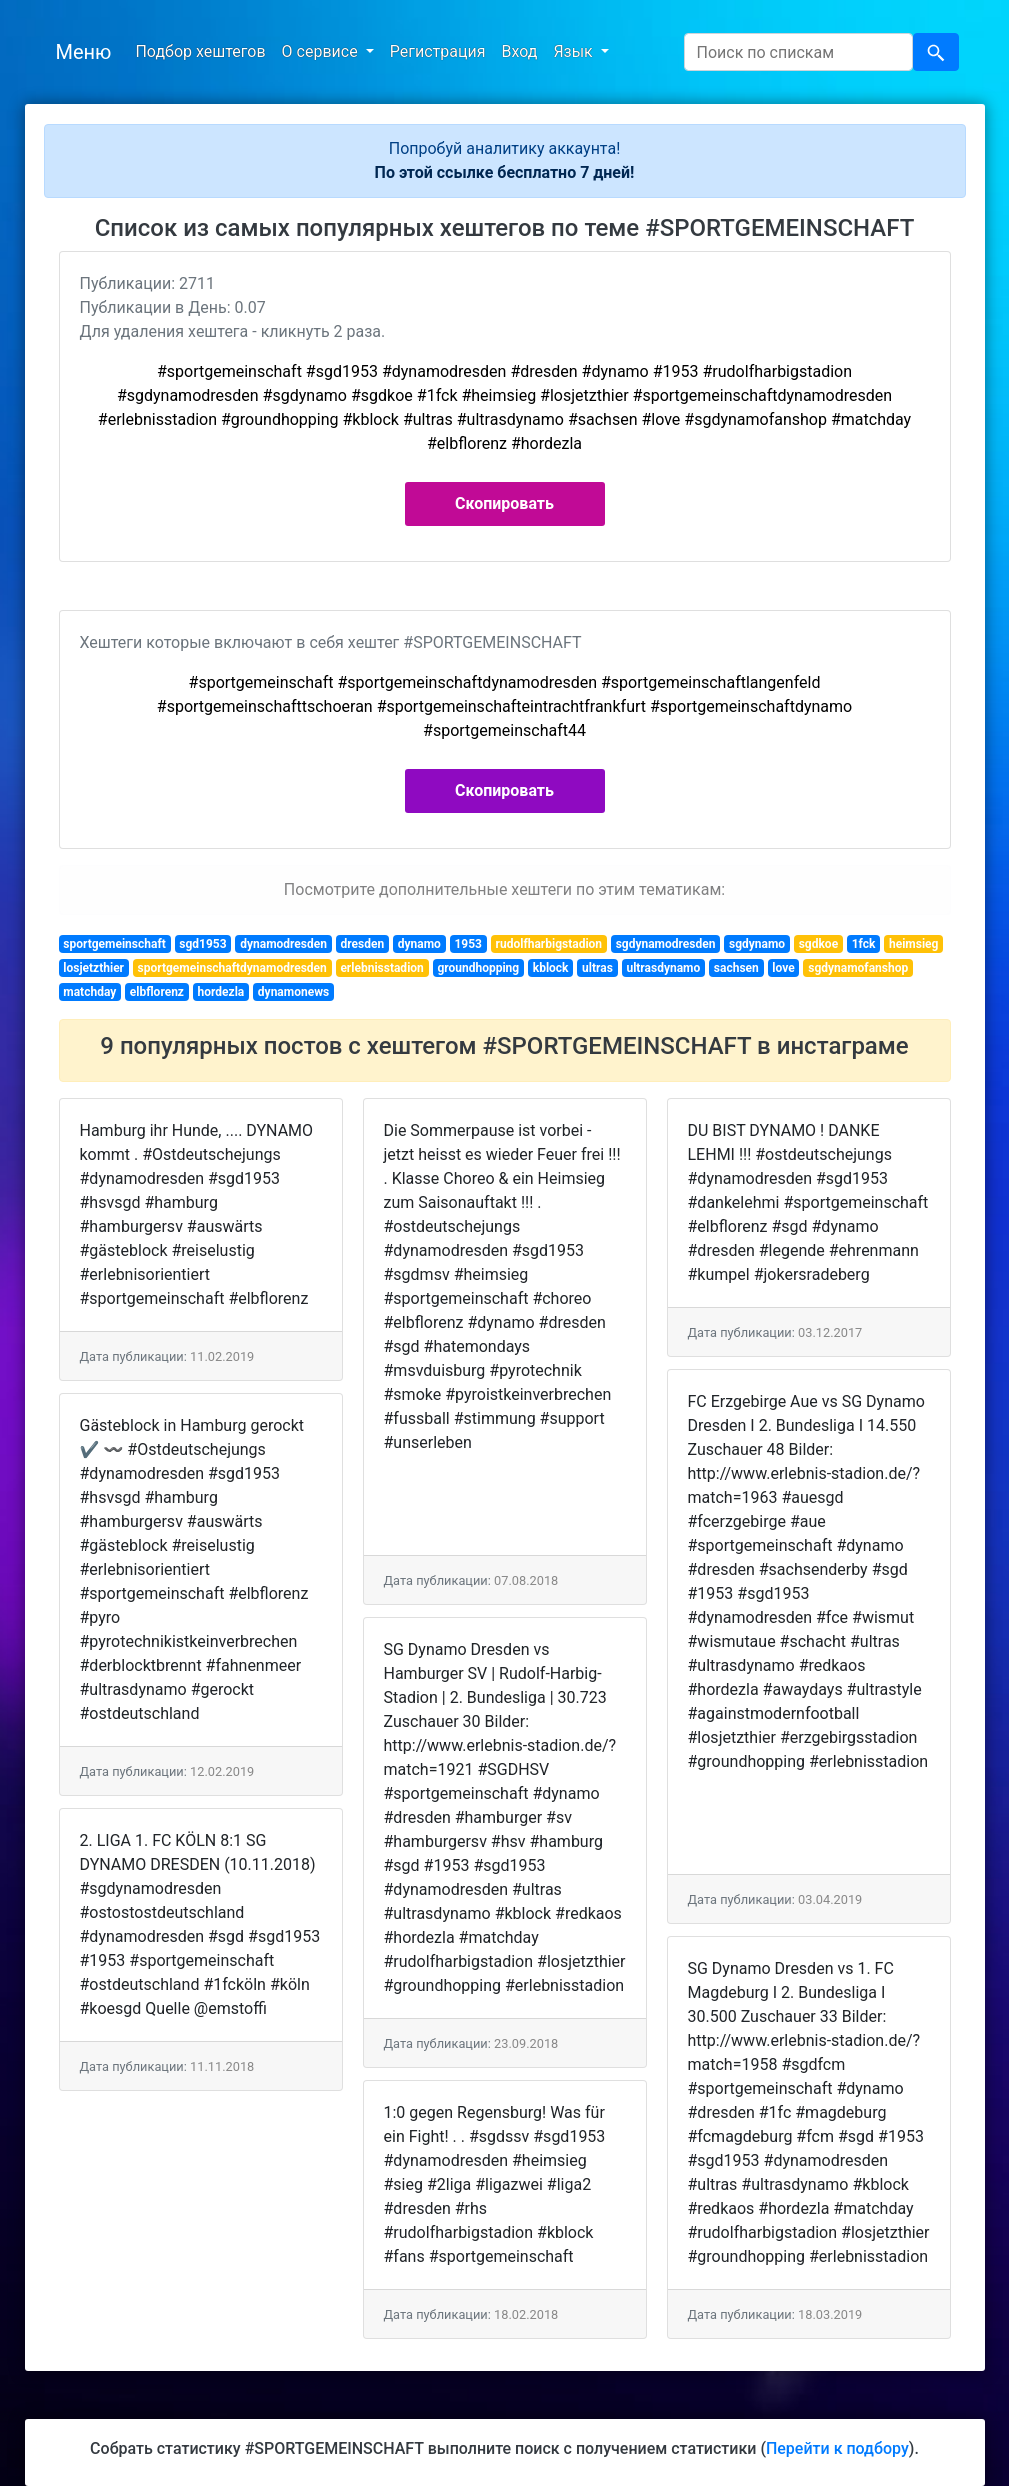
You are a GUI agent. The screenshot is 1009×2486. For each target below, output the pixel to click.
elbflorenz (157, 992)
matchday (89, 992)
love (783, 968)
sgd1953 (202, 944)
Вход (519, 51)
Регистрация (438, 51)
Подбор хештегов (200, 51)
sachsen (736, 968)
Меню (84, 52)
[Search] (798, 52)
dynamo (419, 944)
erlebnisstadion (381, 968)
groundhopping (478, 968)
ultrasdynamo (663, 968)
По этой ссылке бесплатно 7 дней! (505, 172)
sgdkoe (818, 944)
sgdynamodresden (666, 944)
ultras (597, 968)
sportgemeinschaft (114, 944)
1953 (468, 944)
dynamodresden (283, 944)
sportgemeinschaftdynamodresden (232, 968)
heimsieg (913, 944)
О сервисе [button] (322, 51)
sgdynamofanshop (858, 968)
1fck (864, 944)
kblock (551, 968)
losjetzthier (93, 968)
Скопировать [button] (504, 503)
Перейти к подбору (837, 2448)
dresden (363, 944)
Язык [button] (574, 51)
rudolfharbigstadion (549, 944)
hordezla (221, 992)
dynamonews (293, 992)
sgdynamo (757, 944)
